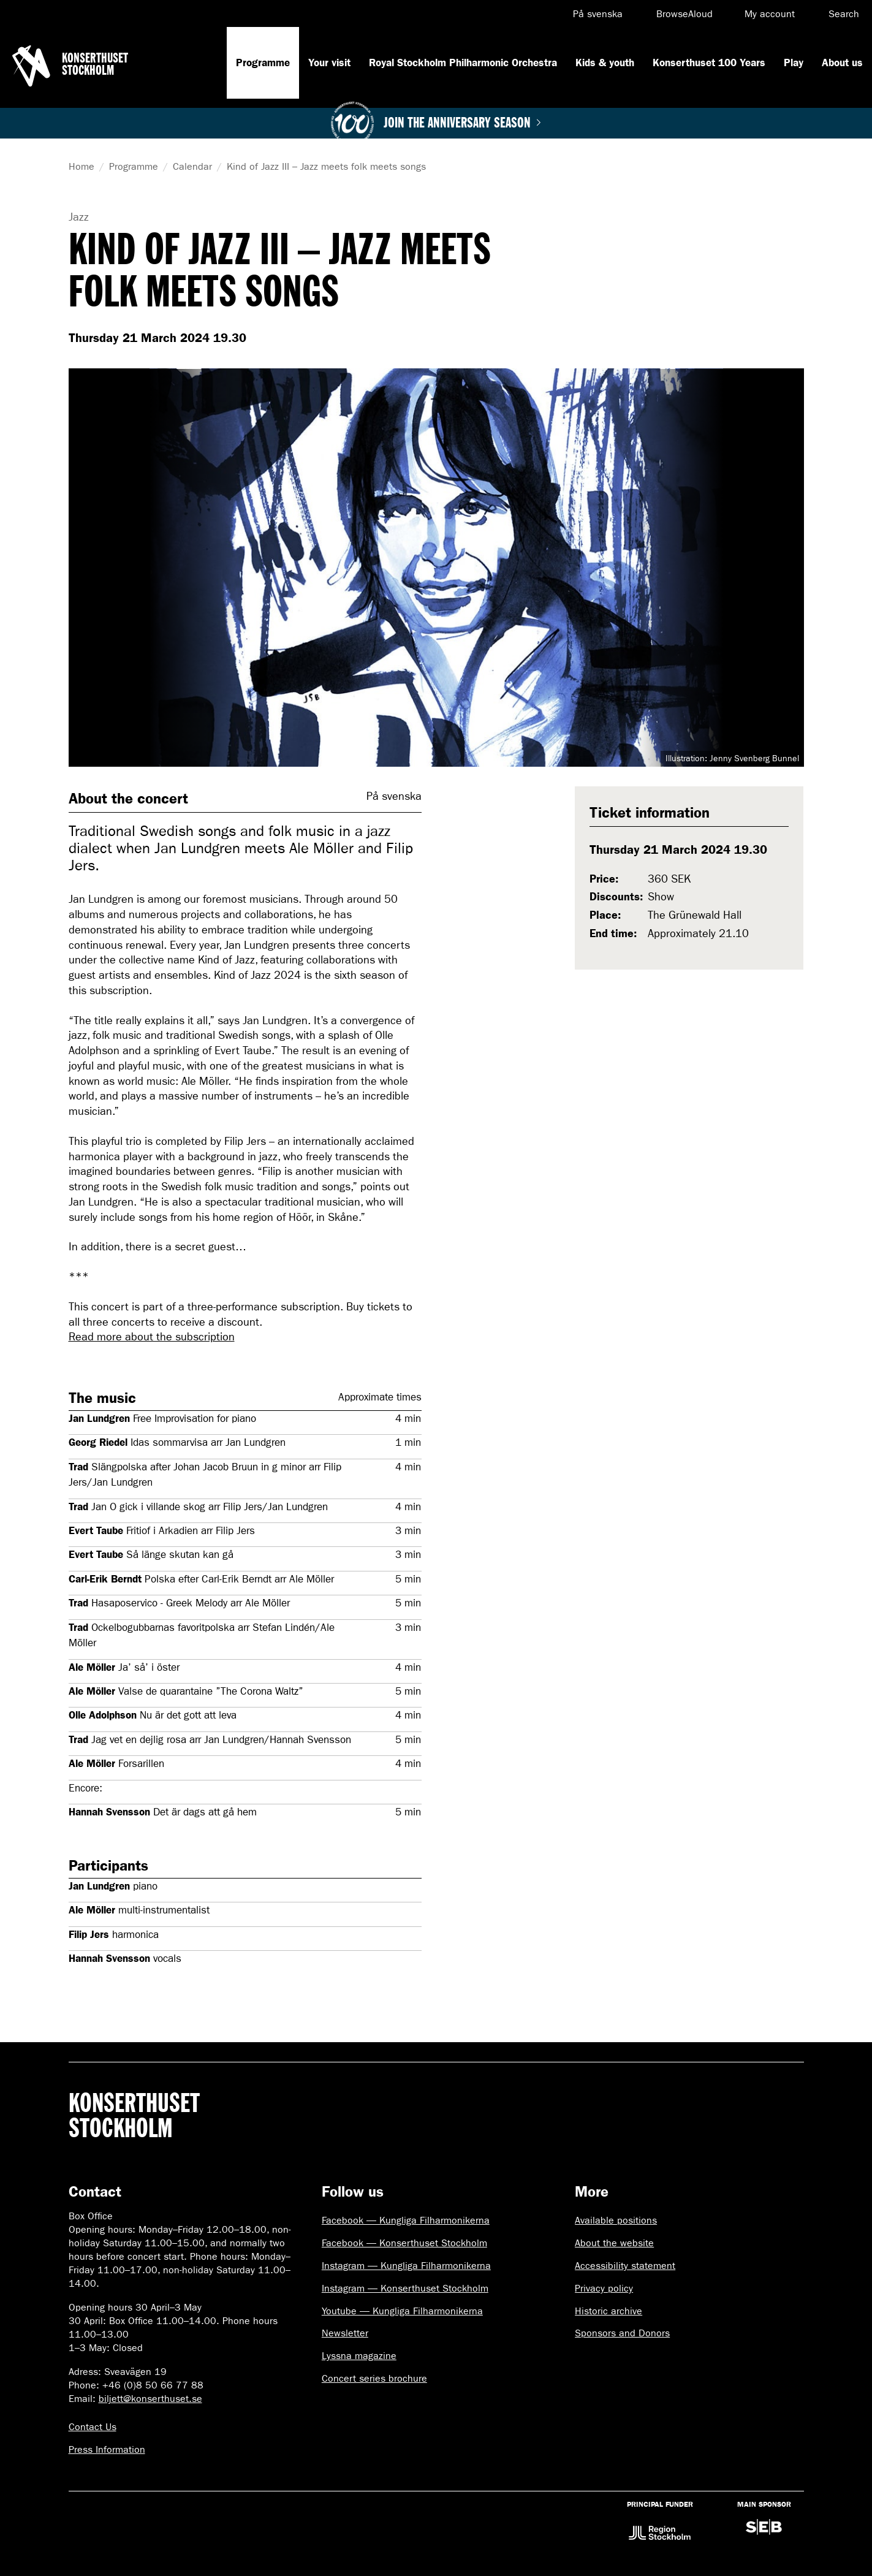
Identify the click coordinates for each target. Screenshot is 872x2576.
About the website (614, 2243)
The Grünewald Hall (694, 915)
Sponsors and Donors (622, 2333)
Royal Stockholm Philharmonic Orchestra (463, 62)
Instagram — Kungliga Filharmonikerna (406, 2265)
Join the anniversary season (462, 123)
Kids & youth (604, 62)
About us (842, 62)
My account (770, 14)
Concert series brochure (374, 2378)
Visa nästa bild (785, 567)
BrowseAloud (684, 14)
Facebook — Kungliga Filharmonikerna (406, 2220)
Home (81, 166)
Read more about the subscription (152, 1337)
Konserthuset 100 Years (709, 62)
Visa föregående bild (87, 567)
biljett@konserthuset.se (150, 2398)
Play (793, 62)
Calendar (192, 166)
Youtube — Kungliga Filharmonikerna (402, 2311)
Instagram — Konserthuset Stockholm (405, 2288)
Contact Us (92, 2427)
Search (843, 14)
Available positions (616, 2220)
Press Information (107, 2449)
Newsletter (345, 2333)
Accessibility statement (625, 2265)
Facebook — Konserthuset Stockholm (404, 2243)
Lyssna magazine (359, 2355)
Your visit (329, 62)
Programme (263, 62)
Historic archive (608, 2311)
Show (661, 897)
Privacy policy (604, 2288)
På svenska (598, 14)
